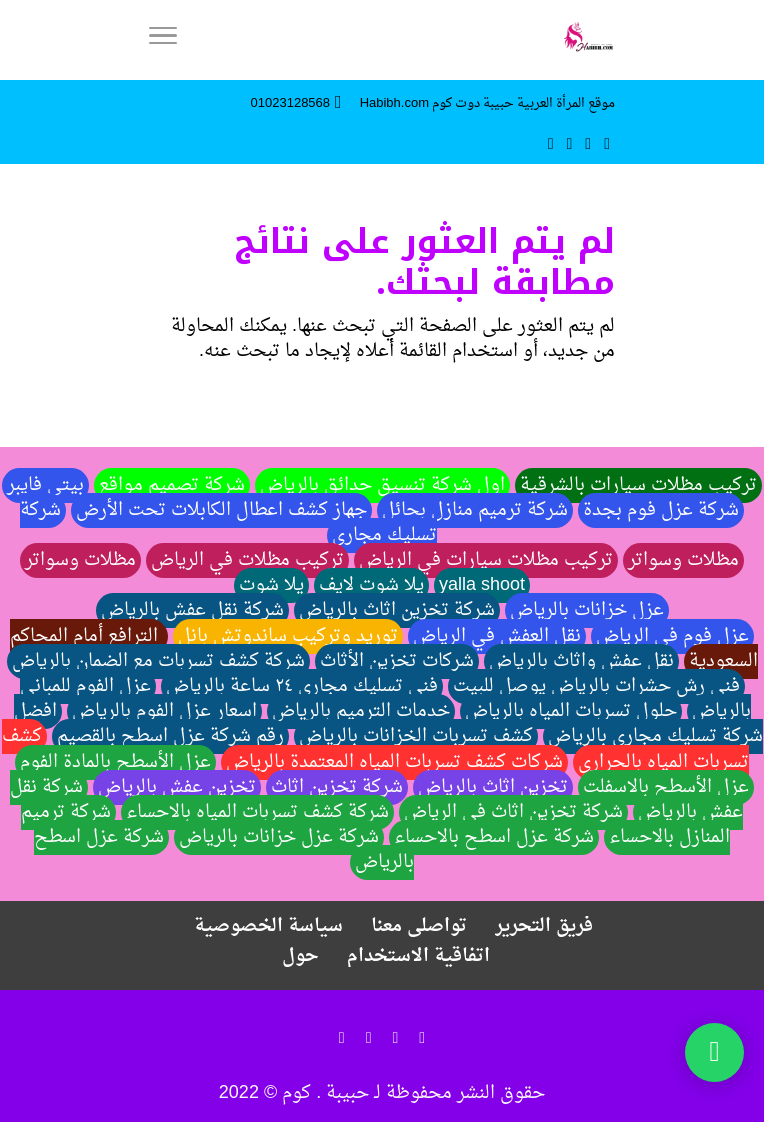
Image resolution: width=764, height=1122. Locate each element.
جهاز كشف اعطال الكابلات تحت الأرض (221, 510)
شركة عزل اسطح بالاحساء (494, 837)
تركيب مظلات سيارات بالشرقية (638, 485)
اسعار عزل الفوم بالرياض (164, 711)
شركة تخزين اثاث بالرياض (397, 610)
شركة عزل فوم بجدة (661, 510)
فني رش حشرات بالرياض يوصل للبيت (596, 686)
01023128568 (291, 103)
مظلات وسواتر (683, 560)
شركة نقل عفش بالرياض (192, 610)
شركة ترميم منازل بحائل (475, 510)
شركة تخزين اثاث (337, 787)
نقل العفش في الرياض (497, 636)
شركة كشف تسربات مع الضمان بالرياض (158, 661)
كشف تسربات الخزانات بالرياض (416, 736)
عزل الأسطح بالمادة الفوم (115, 762)
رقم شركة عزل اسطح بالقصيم (170, 736)
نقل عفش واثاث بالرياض (581, 661)
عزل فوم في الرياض (672, 636)
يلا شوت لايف (371, 585)
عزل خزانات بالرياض (587, 610)
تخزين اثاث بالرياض (493, 787)
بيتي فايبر (45, 485)
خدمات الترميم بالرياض (361, 711)
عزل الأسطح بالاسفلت (666, 787)
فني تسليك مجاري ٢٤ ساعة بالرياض (302, 686)
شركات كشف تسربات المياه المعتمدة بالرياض (394, 762)
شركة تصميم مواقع (172, 485)
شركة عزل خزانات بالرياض (279, 837)
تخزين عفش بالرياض (177, 787)
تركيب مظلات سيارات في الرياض (486, 560)
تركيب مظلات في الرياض (247, 560)
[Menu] (163, 40)
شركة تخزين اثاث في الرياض (513, 812)
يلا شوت (271, 585)
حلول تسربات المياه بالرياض (571, 711)
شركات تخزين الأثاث (397, 661)
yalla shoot (482, 585)
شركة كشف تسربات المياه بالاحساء (257, 812)
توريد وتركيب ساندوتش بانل (288, 636)
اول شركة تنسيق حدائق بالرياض (382, 485)
